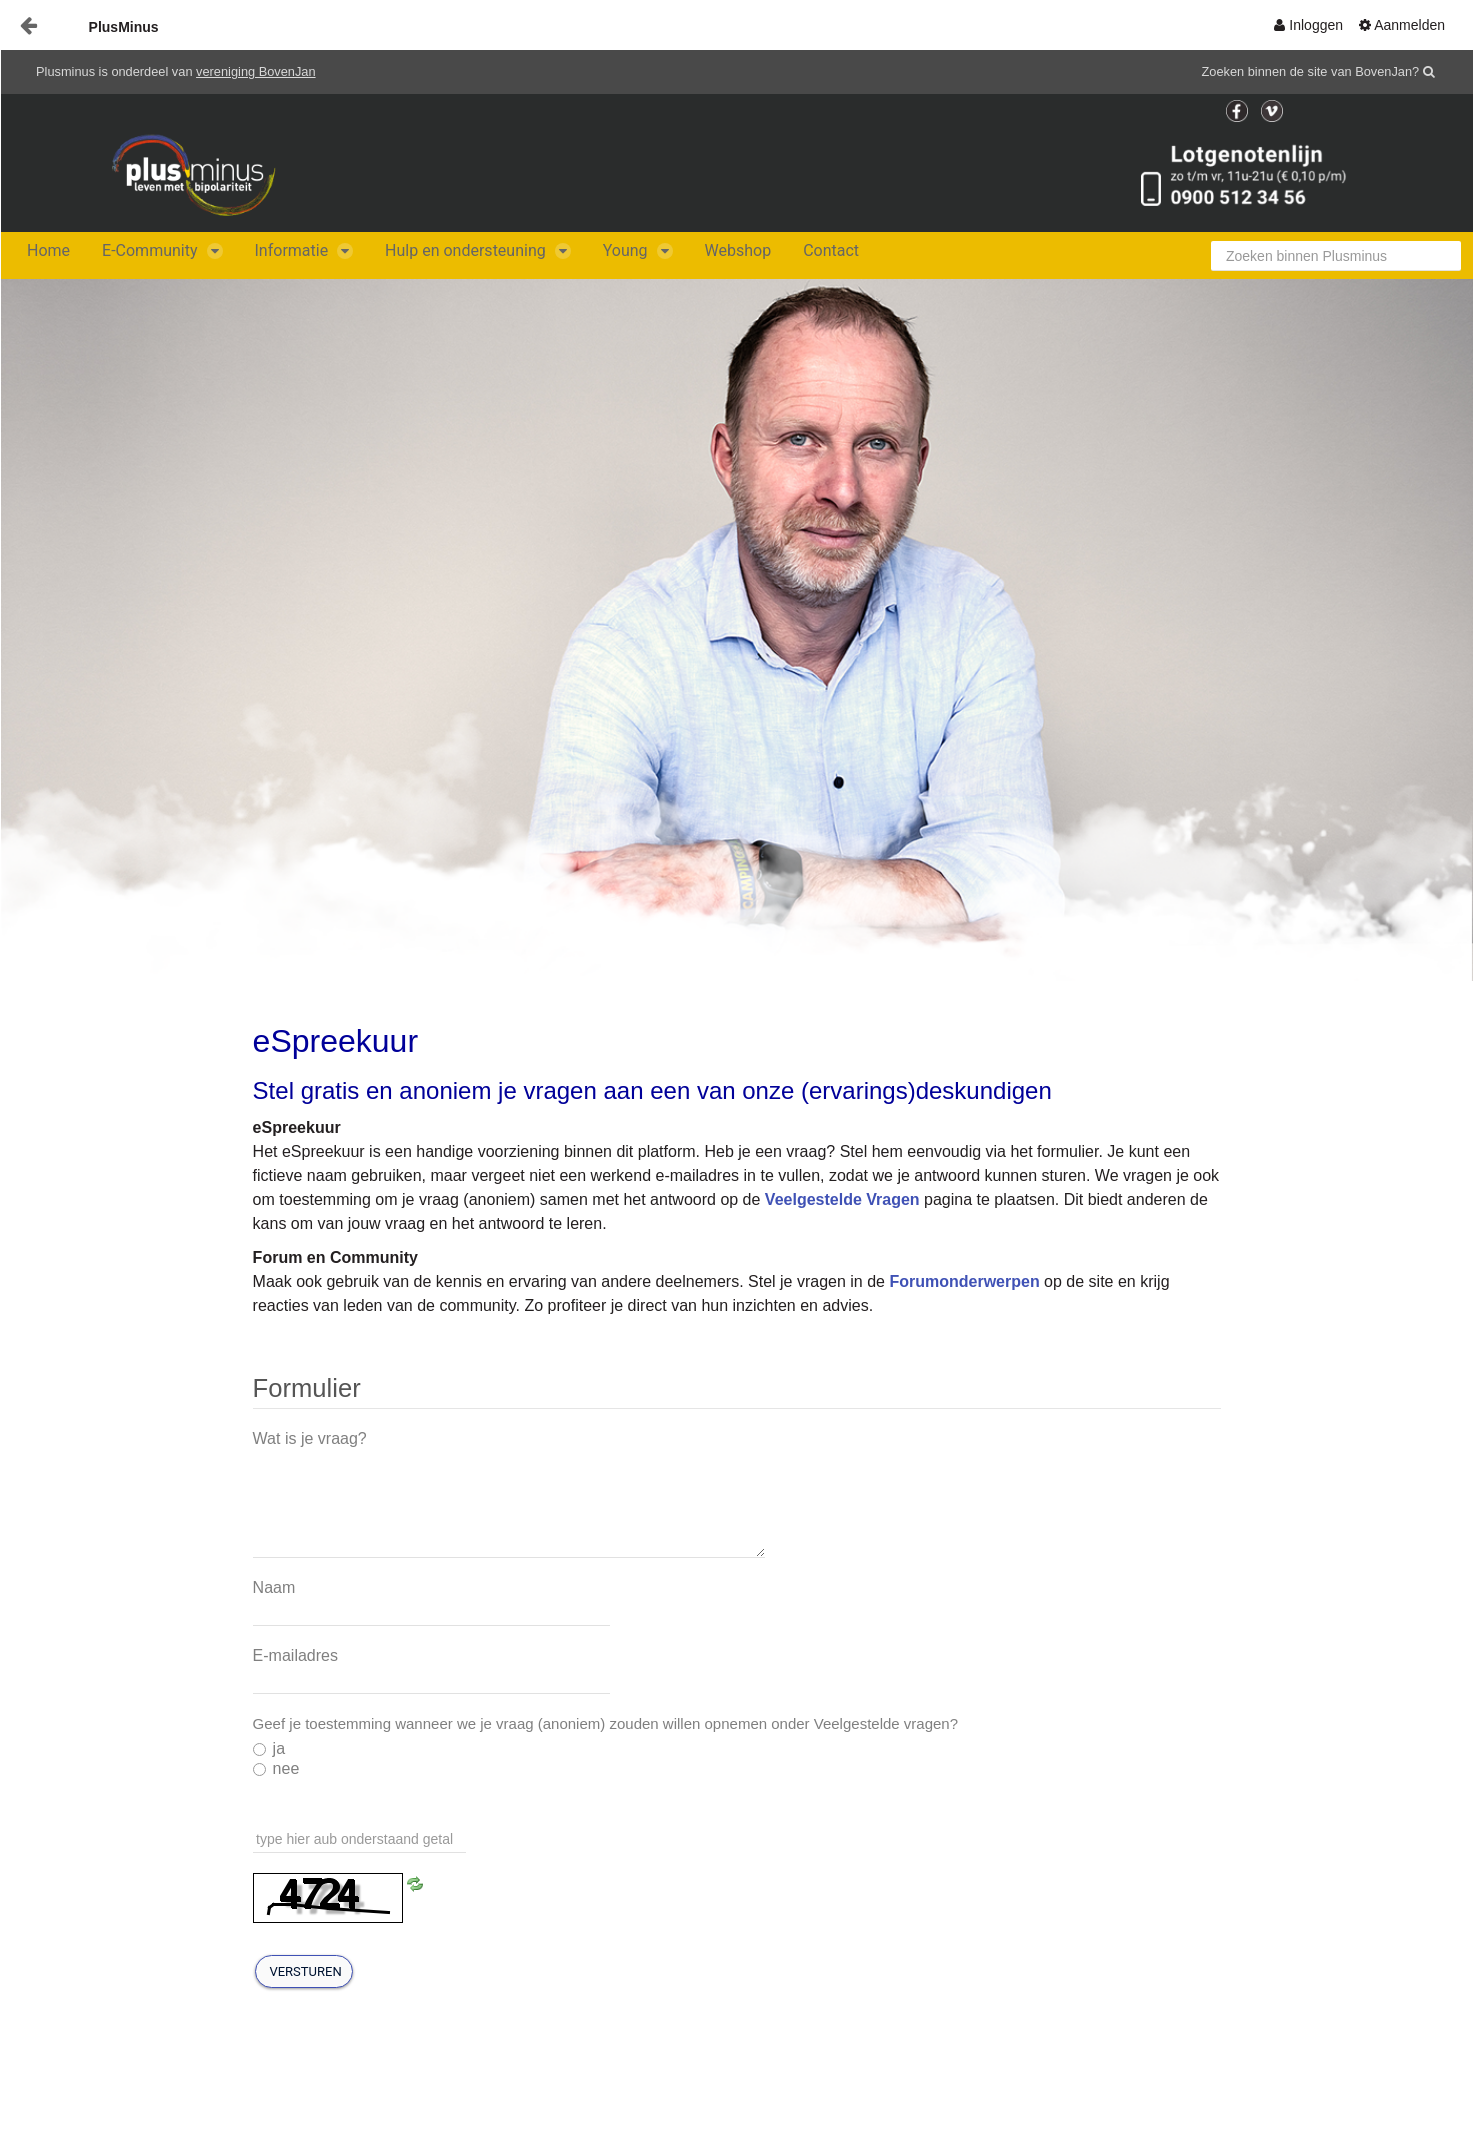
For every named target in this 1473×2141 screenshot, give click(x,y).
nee (276, 1768)
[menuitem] (1308, 25)
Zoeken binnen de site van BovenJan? (1311, 71)
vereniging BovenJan (256, 71)
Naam (274, 1587)
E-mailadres (295, 1655)
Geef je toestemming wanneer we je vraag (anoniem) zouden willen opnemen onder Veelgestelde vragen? (605, 1723)
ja (269, 1748)
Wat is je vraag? (310, 1438)
